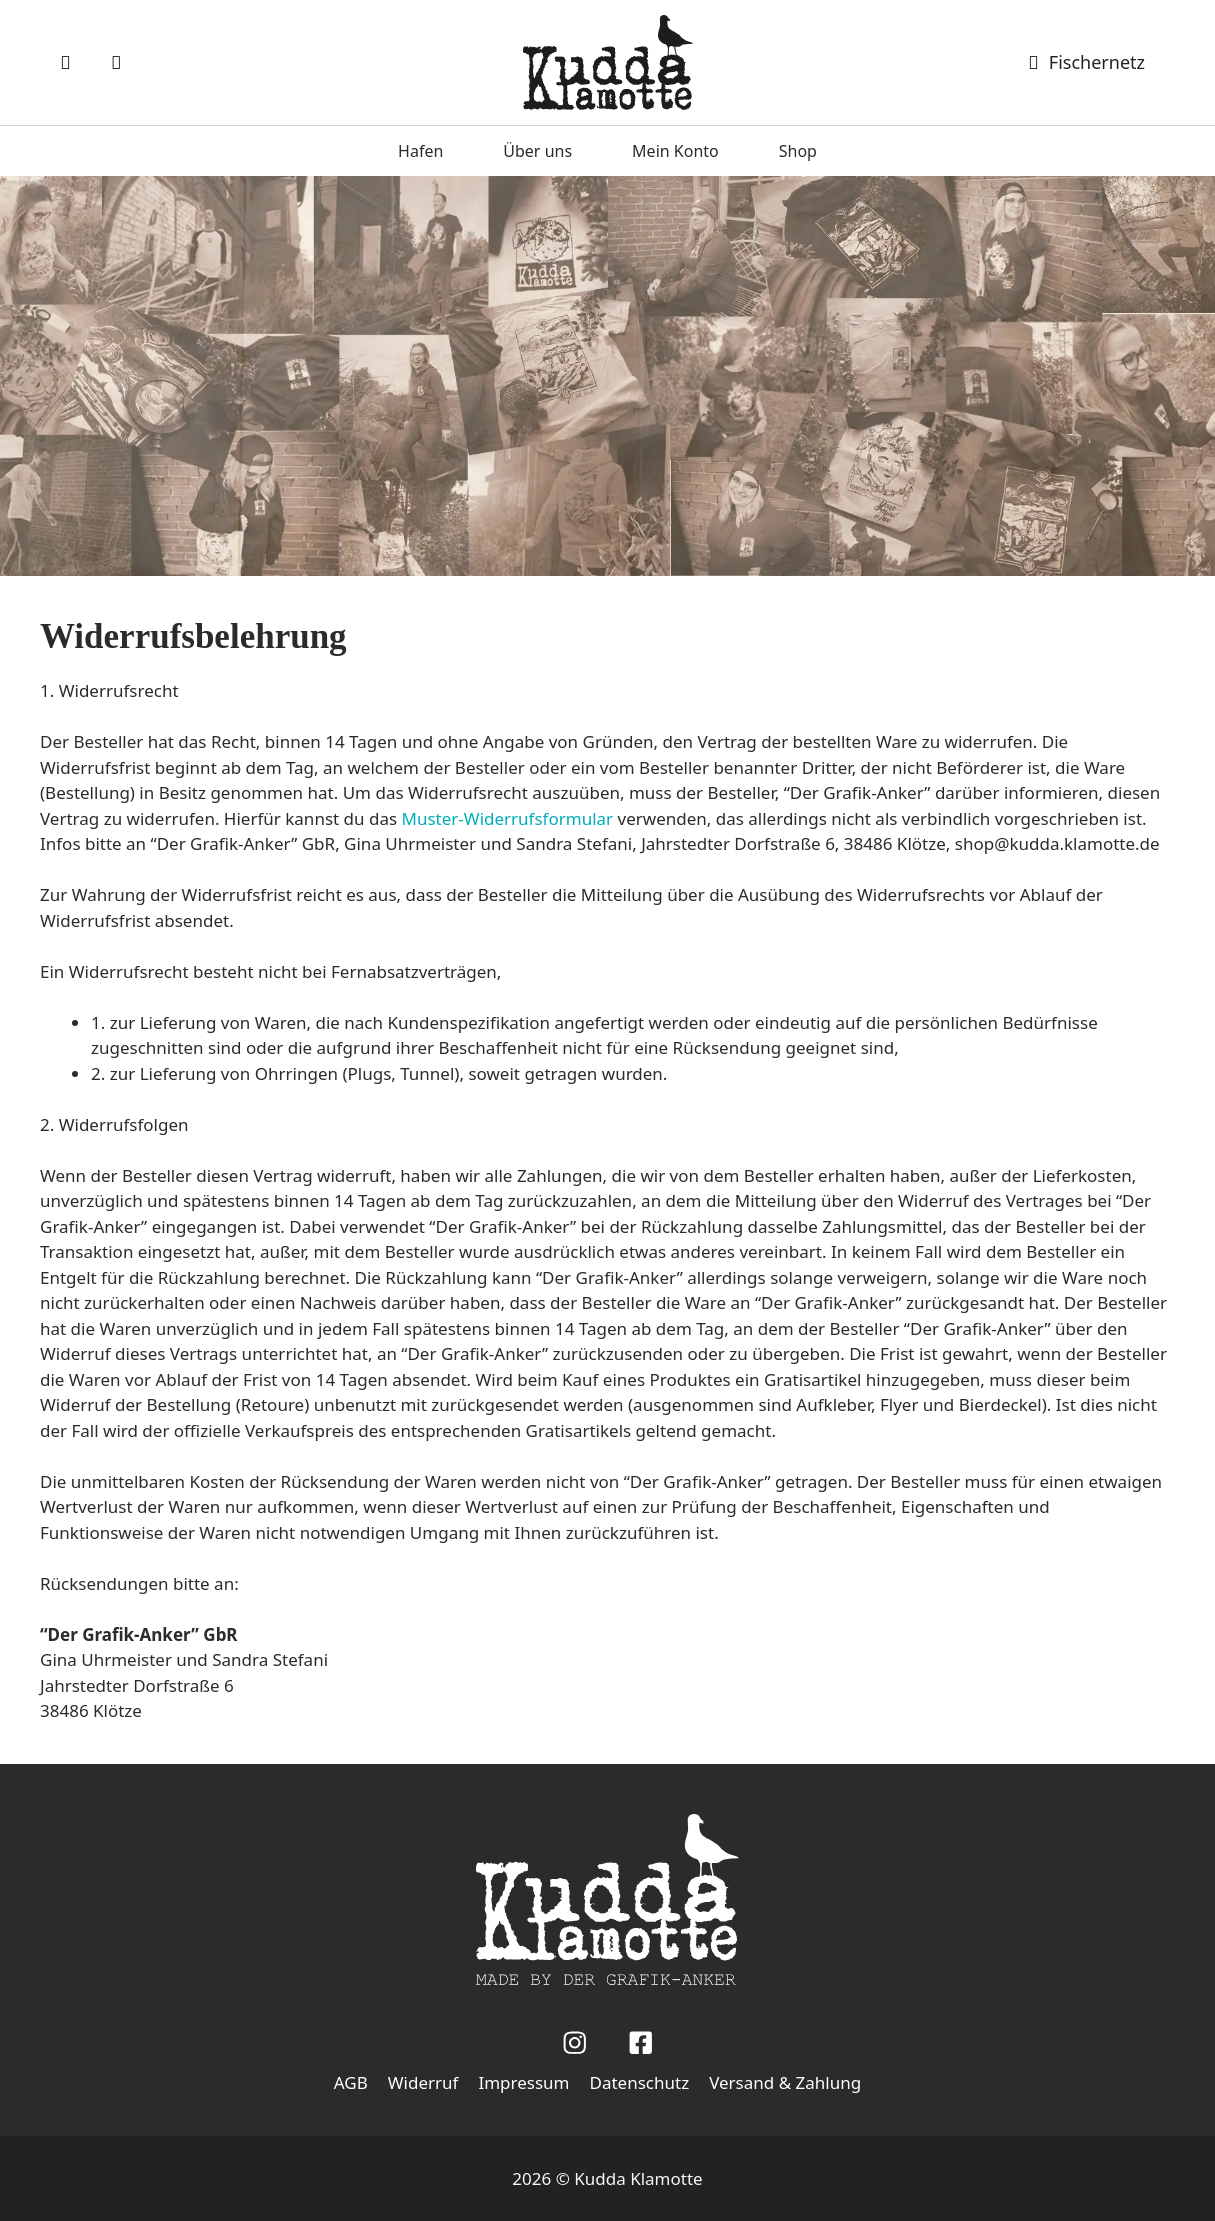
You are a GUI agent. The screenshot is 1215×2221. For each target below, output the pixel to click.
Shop (798, 151)
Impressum (523, 2082)
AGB (351, 2082)
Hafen (420, 151)
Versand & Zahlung (785, 2082)
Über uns (537, 151)
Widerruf (423, 2082)
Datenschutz (640, 2082)
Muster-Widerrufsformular (508, 818)
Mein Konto (675, 151)
